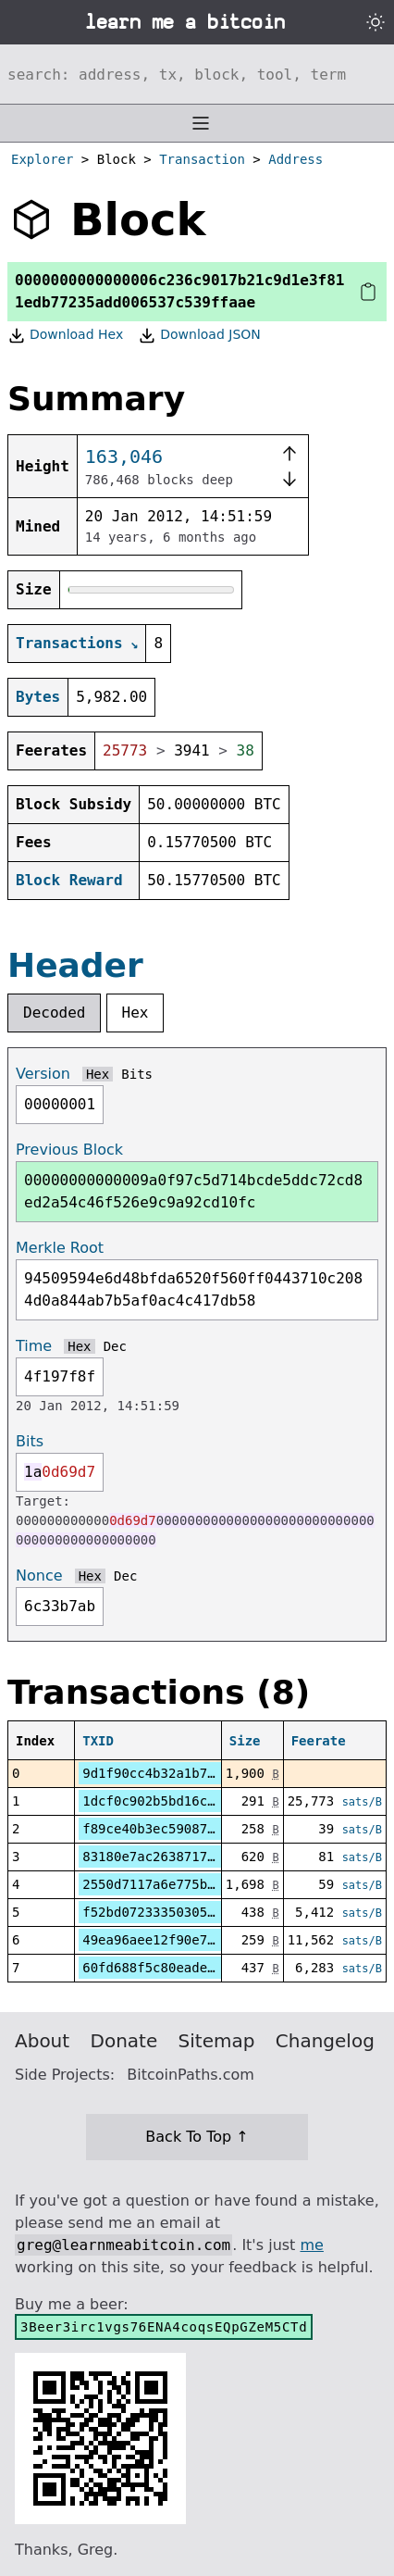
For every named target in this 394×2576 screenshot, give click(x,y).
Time (34, 1346)
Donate (124, 2041)
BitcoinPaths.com (190, 2074)
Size (245, 1740)
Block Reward (69, 880)
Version (43, 1073)
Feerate (318, 1740)
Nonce (39, 1575)
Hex (135, 1012)
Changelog (325, 2041)
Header (75, 965)
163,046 (124, 456)
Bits (137, 1074)
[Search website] (197, 74)
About (42, 2041)
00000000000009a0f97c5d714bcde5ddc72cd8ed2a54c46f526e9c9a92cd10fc (193, 1191)
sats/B (362, 1801)
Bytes (38, 697)
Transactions (69, 643)
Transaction (202, 159)
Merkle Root (60, 1248)
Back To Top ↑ (196, 2136)
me (311, 2245)
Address (295, 159)
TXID (98, 1740)
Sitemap (217, 2041)
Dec (115, 1346)
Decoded (54, 1012)
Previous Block (69, 1149)
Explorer (42, 159)
